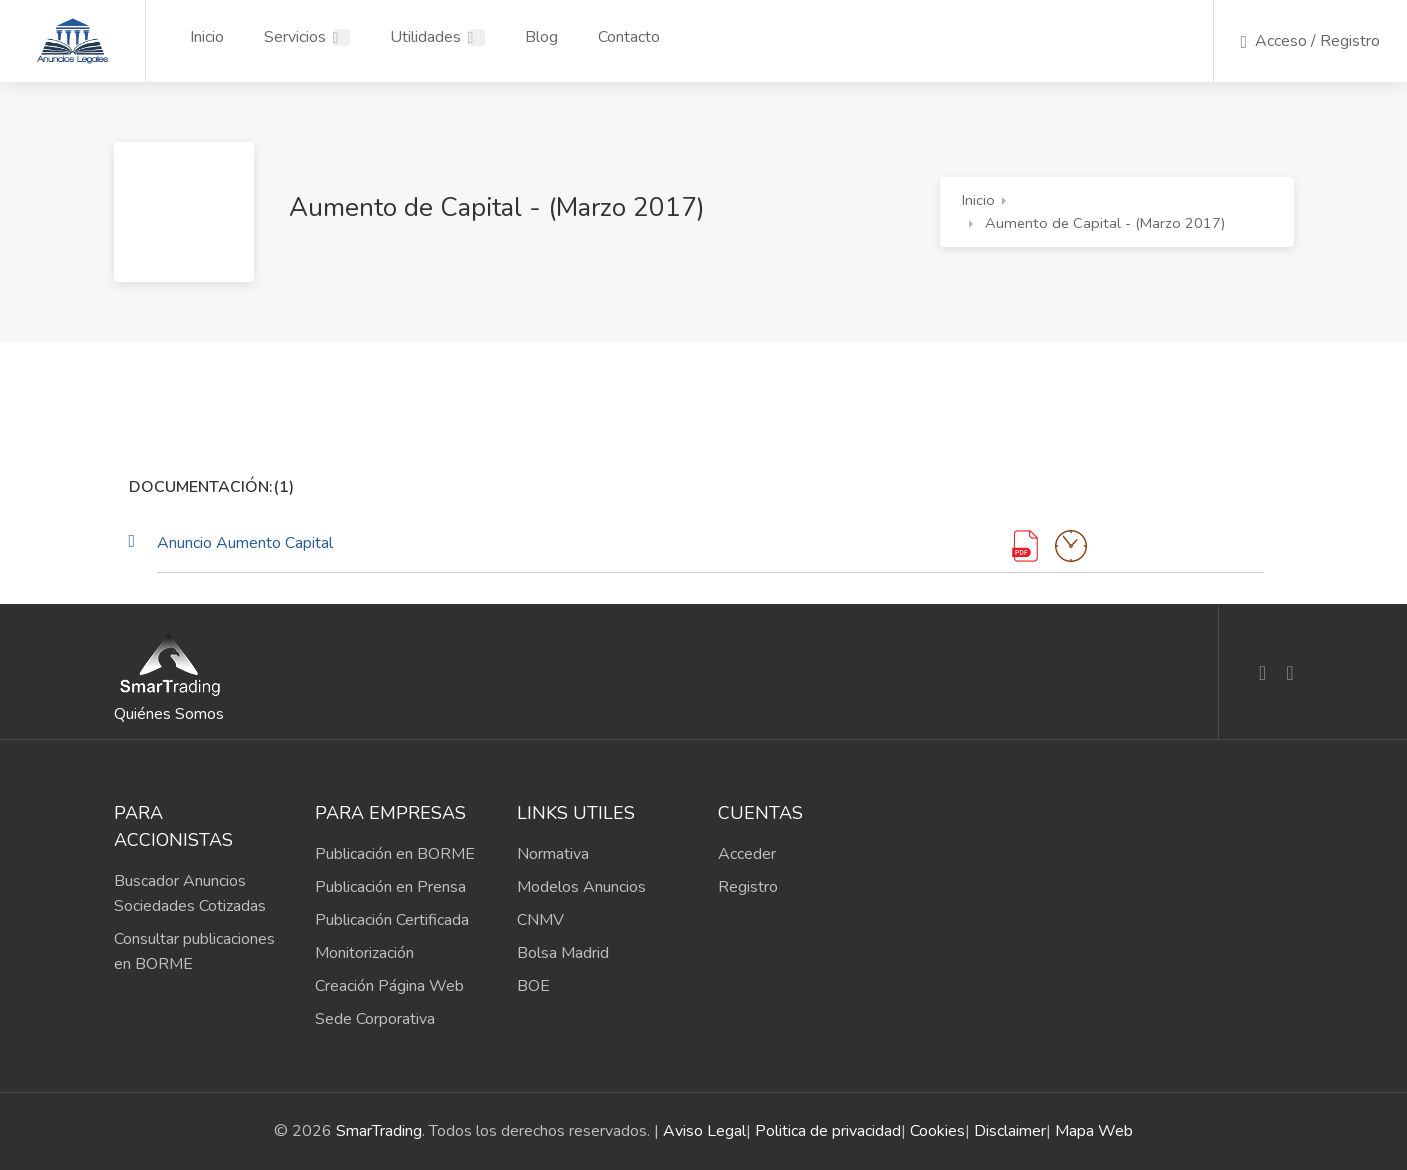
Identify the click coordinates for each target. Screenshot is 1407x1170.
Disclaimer (1010, 1131)
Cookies (937, 1131)
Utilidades (425, 37)
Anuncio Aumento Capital (245, 543)
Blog (541, 37)
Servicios (295, 37)
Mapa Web (1094, 1131)
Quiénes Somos (169, 714)
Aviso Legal (704, 1131)
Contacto (629, 37)
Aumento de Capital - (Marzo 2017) (1105, 223)
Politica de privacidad (828, 1131)
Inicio (207, 37)
